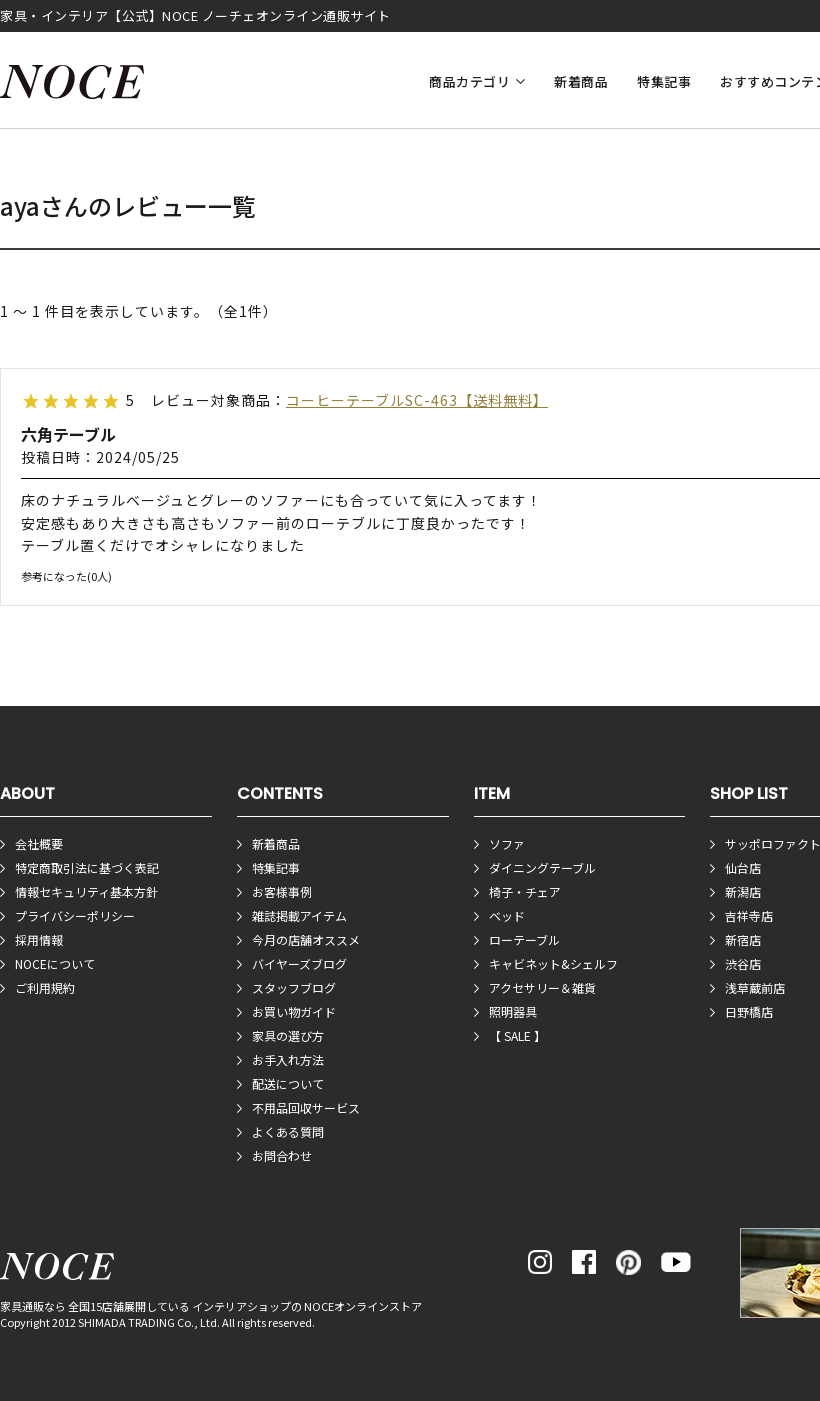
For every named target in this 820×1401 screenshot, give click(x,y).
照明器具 (513, 1011)
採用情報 (39, 939)
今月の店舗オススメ (306, 939)
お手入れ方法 (288, 1059)
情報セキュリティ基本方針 (86, 891)
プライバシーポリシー (75, 915)
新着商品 (581, 81)
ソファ (507, 843)
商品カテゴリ (469, 81)
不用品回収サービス (306, 1107)
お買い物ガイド (294, 1011)
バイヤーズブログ (299, 963)
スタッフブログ (294, 987)
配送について (288, 1083)
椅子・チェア (525, 891)
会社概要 (39, 843)
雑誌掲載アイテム (299, 915)
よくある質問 (288, 1131)
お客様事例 (282, 891)
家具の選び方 (288, 1035)
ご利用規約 (45, 987)
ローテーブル (524, 939)
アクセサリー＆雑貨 (542, 987)
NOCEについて (55, 963)
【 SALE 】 (517, 1035)
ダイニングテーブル (542, 867)
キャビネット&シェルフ (553, 963)
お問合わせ (282, 1155)
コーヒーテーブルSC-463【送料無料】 (417, 400)
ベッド (507, 915)
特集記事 (664, 81)
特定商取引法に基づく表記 (87, 867)
